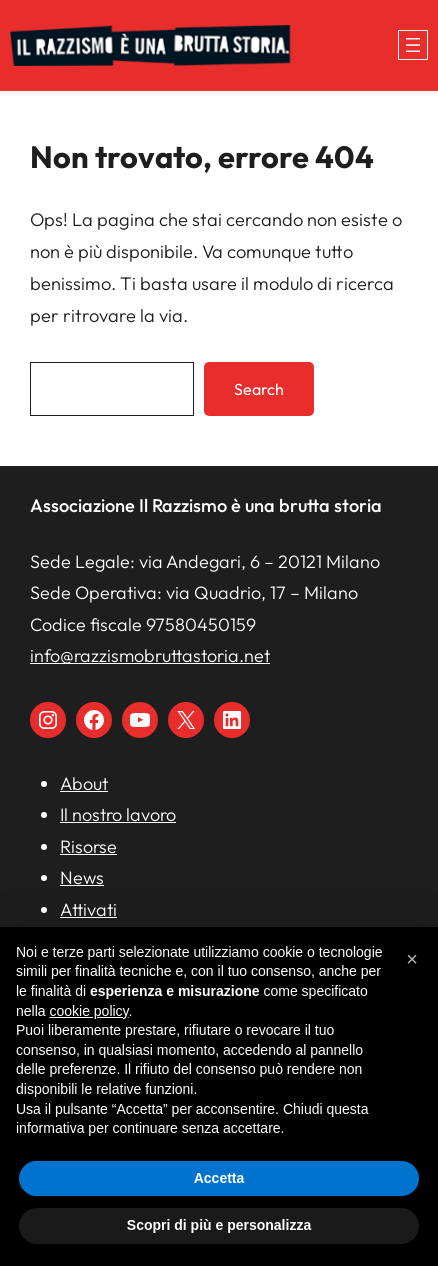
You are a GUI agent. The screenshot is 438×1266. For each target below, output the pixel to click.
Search (259, 389)
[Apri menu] (413, 45)
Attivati (88, 909)
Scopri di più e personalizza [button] (219, 1225)
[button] (412, 959)
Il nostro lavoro (118, 814)
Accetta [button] (219, 1178)
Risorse (88, 846)
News (82, 877)
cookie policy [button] (88, 1011)
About (84, 783)
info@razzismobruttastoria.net (150, 655)
